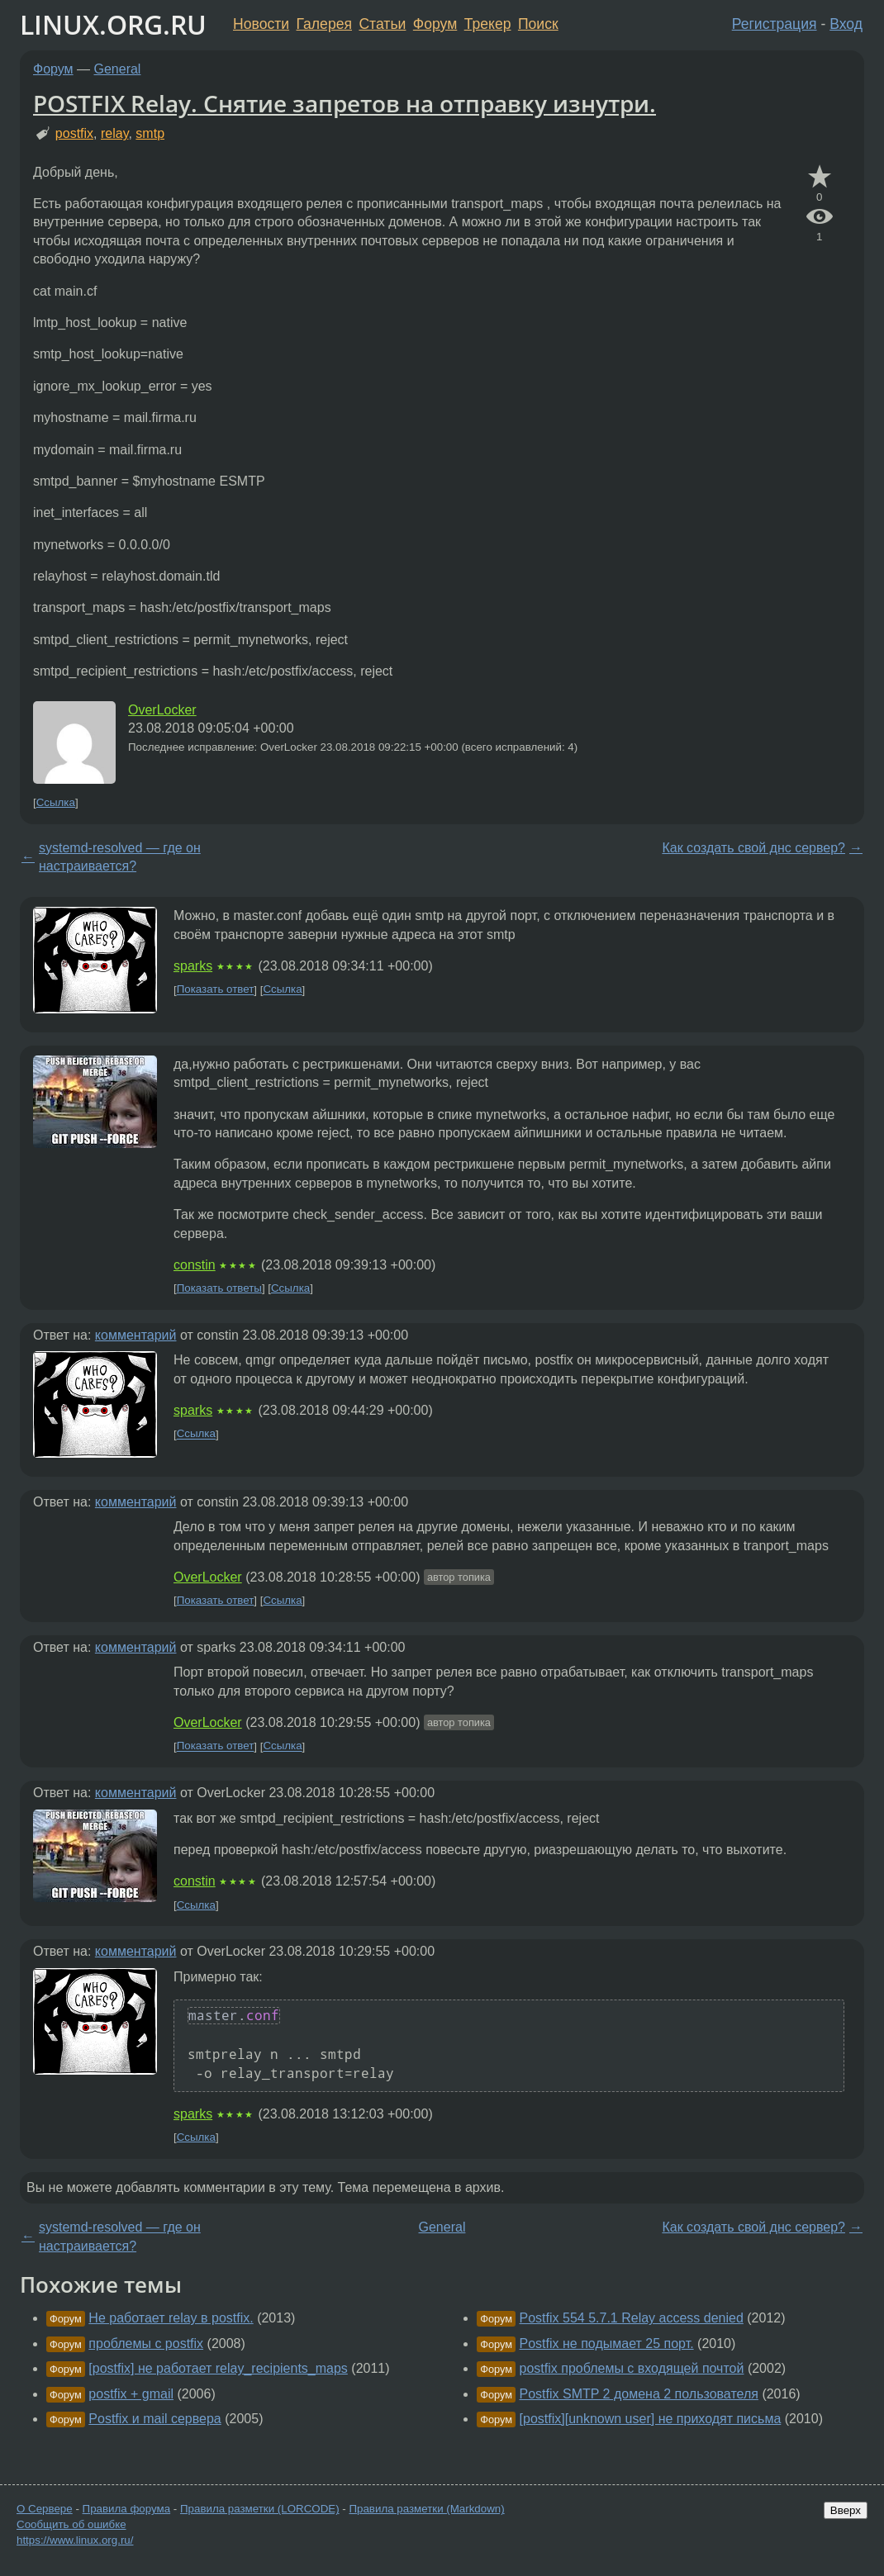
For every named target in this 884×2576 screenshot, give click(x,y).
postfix (74, 133)
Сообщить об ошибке (71, 2524)
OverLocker (162, 710)
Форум (435, 24)
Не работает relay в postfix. (170, 2318)
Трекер (487, 24)
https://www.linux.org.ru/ (75, 2540)
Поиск (538, 24)
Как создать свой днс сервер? (753, 848)
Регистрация (774, 24)
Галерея (324, 24)
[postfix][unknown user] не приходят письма (651, 2419)
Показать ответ (215, 990)
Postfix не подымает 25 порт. (607, 2343)
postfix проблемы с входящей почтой (632, 2368)
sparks (192, 966)
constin (194, 1265)
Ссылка (55, 802)
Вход (846, 24)
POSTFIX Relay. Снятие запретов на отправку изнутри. (344, 103)
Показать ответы (219, 1288)
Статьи (382, 24)
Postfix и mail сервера (154, 2419)
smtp (149, 133)
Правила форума (127, 2508)
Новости (261, 24)
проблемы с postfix (145, 2343)
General (117, 69)
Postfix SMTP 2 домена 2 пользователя (639, 2394)
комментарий (136, 1335)
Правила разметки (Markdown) (426, 2508)
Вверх (845, 2510)
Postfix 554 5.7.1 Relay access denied (632, 2318)
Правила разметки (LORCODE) (260, 2508)
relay (115, 133)
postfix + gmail (130, 2394)
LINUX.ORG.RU (113, 24)
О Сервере (45, 2508)
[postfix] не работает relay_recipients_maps (218, 2368)
